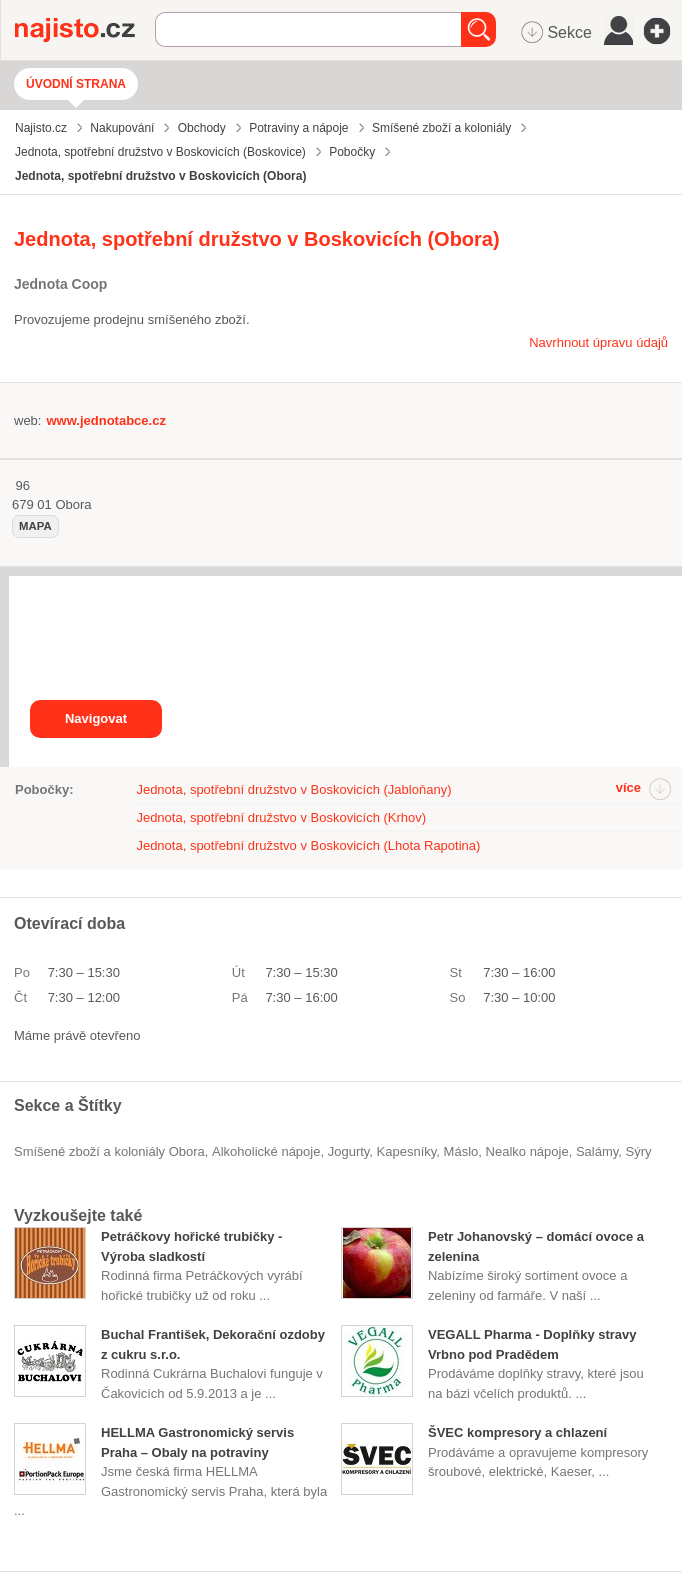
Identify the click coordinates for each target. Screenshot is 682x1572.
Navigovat (96, 718)
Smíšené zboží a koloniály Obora (109, 1151)
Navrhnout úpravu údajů (598, 342)
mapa (35, 526)
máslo (461, 1151)
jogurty (349, 1151)
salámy (597, 1151)
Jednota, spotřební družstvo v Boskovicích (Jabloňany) (293, 789)
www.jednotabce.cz (105, 420)
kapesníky (407, 1151)
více (628, 787)
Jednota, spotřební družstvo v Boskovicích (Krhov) (281, 817)
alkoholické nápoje (266, 1151)
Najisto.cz (85, 30)
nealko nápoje (527, 1151)
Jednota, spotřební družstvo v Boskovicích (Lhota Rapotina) (308, 845)
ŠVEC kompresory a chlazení (517, 1432)
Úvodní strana (76, 84)
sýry (639, 1151)
